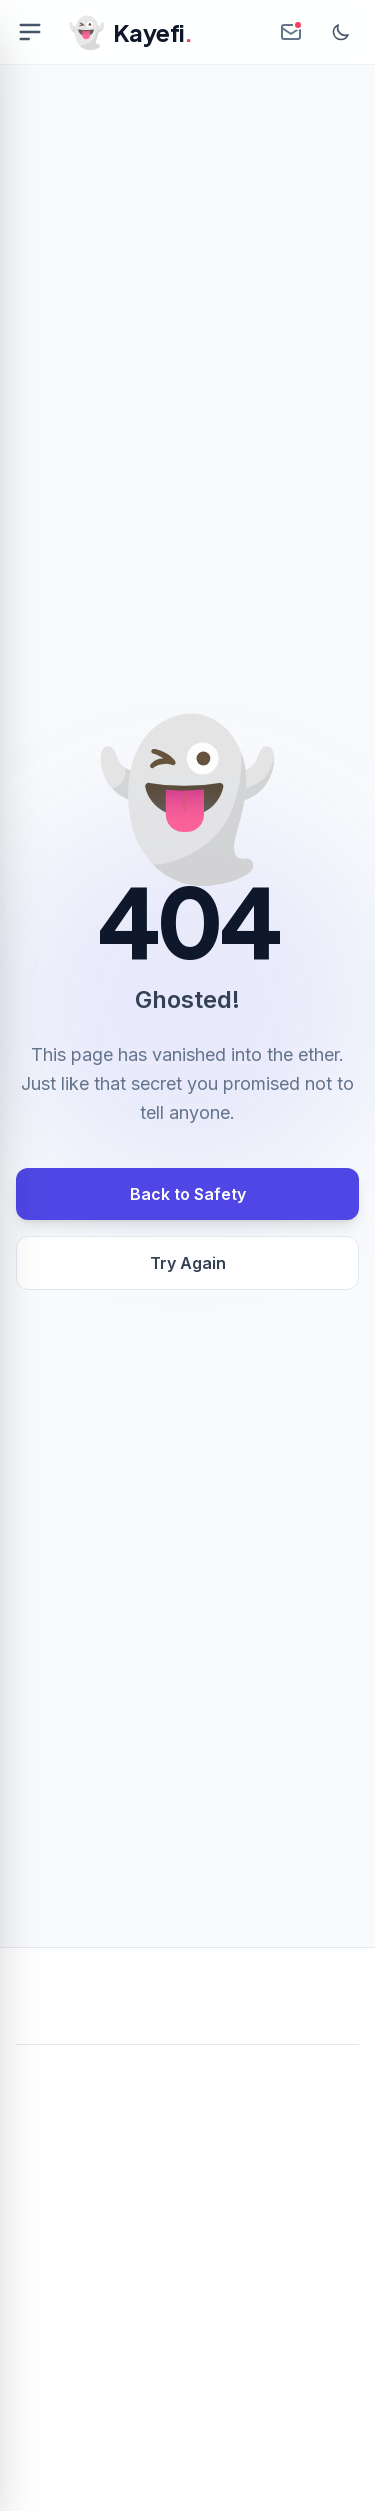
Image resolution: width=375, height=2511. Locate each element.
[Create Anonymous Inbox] (291, 32)
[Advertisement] (187, 2256)
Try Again (188, 1263)
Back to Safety (188, 1194)
